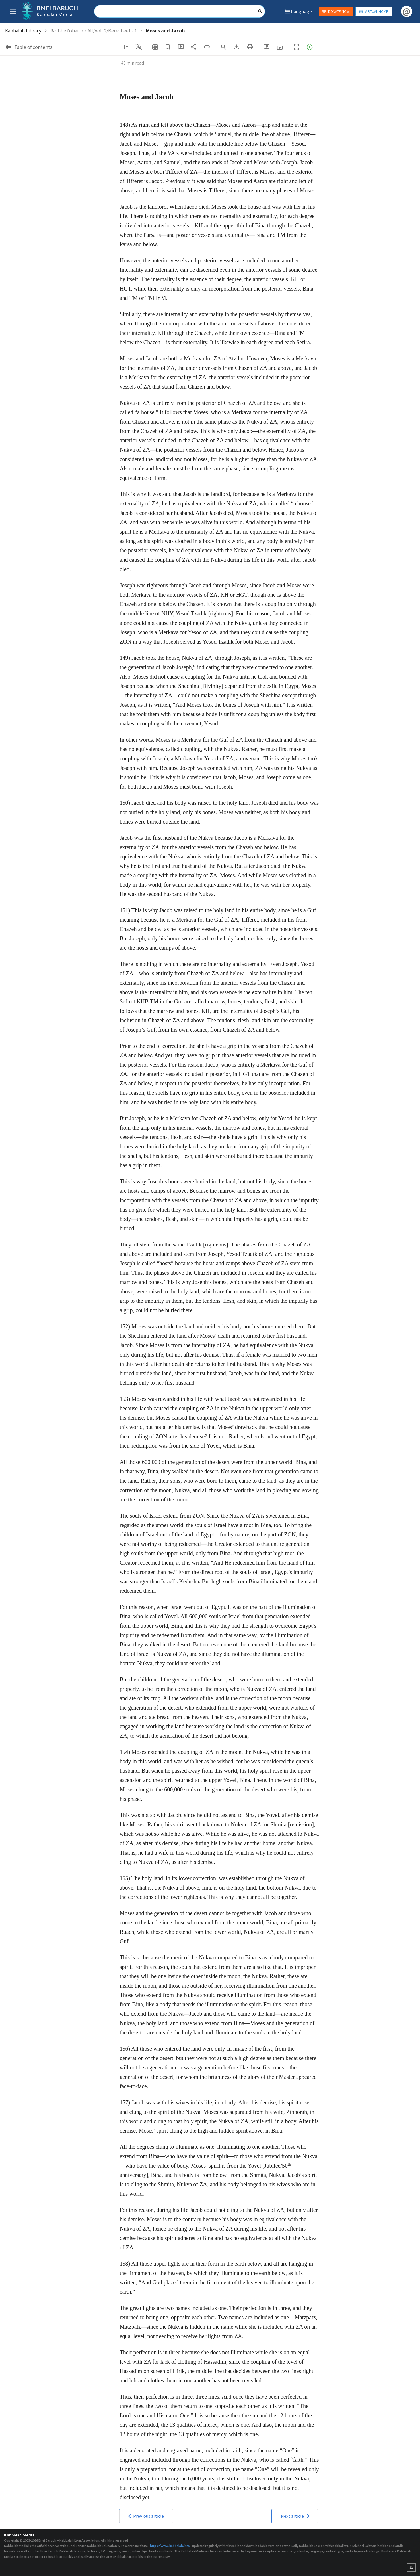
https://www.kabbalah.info (170, 2546)
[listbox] (138, 47)
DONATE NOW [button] (335, 11)
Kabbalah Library (23, 31)
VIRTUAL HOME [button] (373, 11)
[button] (279, 47)
